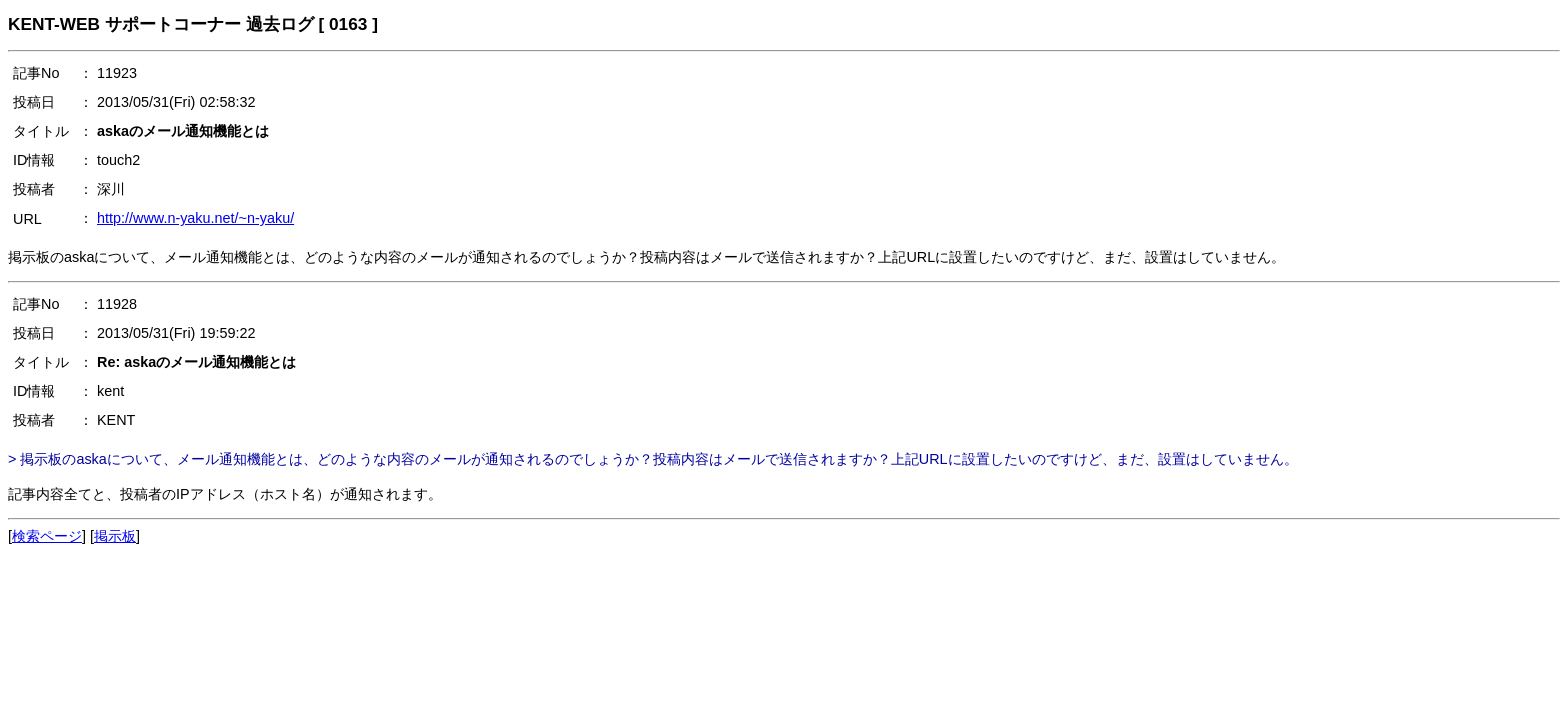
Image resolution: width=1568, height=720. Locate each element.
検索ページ (47, 536)
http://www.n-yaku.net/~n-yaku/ (195, 218)
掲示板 (115, 536)
